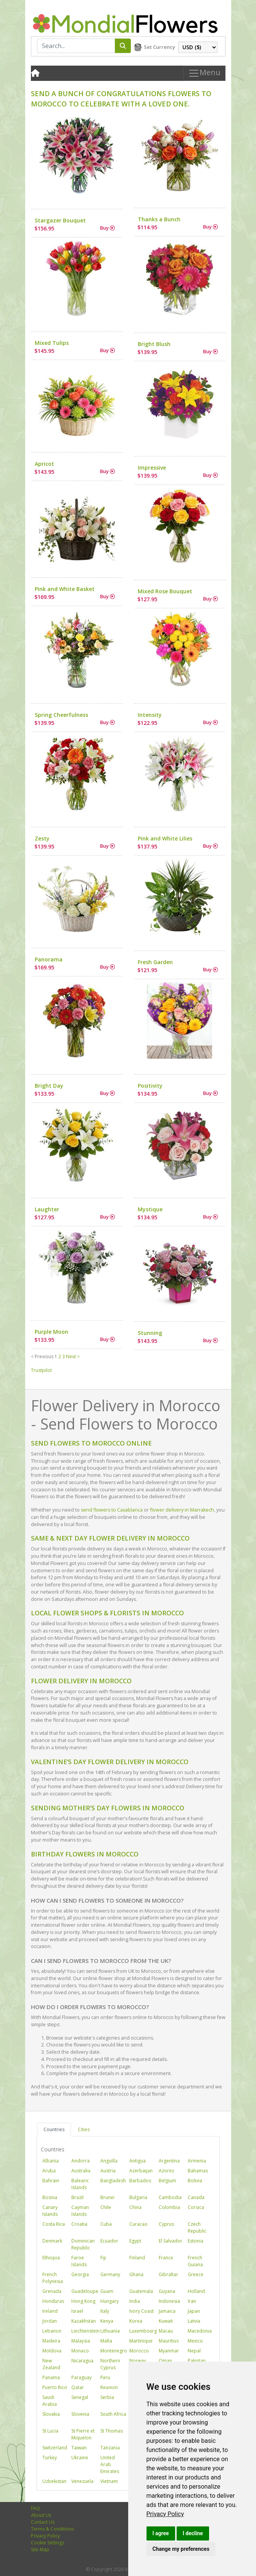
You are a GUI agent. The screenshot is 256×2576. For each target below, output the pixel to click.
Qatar (77, 2387)
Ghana (136, 2274)
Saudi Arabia (49, 2400)
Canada (196, 2197)
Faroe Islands (79, 2261)
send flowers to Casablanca (112, 1510)
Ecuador (109, 2241)
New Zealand (51, 2364)
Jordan (49, 2321)
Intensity (150, 714)
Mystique (150, 1209)
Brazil (77, 2197)
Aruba (49, 2170)
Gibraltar (168, 2274)
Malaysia (80, 2341)
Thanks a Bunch (159, 219)
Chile (105, 2207)
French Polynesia (52, 2278)
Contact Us (43, 2522)
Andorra (80, 2160)
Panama (51, 2377)
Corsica (196, 2207)
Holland (196, 2291)
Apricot (44, 463)
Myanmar (169, 2350)
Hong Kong (83, 2301)
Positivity (150, 1085)
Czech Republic (197, 2227)
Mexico (195, 2341)
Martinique (141, 2341)
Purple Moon (51, 1331)
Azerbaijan (141, 2170)
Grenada (51, 2291)
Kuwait (166, 2321)
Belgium (167, 2180)
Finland (137, 2257)
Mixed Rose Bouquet (165, 591)
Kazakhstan (83, 2321)
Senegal (79, 2397)
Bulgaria (138, 2197)
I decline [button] (193, 2533)
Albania (50, 2160)
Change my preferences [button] (181, 2549)
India (134, 2301)
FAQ (35, 2508)
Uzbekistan (54, 2481)
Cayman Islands (80, 2210)
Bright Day (49, 1085)
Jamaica (167, 2311)
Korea (135, 2321)
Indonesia (169, 2301)
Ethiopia (51, 2257)
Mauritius (169, 2341)
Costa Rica (53, 2224)
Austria (108, 2170)
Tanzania (110, 2447)
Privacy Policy (165, 2514)
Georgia (80, 2274)
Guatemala (141, 2291)
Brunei (107, 2197)
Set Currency (159, 46)
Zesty (42, 838)
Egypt (135, 2241)
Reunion (109, 2387)
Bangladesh (113, 2180)
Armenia (197, 2160)
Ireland (50, 2311)
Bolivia (195, 2180)
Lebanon (51, 2331)
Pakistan (197, 2360)
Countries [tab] (53, 2129)
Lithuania (110, 2331)
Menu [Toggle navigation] (204, 73)
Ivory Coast (141, 2311)
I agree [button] (161, 2533)
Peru (105, 2377)
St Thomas (111, 2431)
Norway (137, 2360)
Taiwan (79, 2447)
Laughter (47, 1209)
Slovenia (80, 2414)
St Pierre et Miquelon (83, 2434)
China (135, 2207)
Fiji (103, 2257)
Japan (194, 2311)
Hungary (109, 2301)
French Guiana (195, 2261)
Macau (166, 2331)
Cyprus (166, 2224)
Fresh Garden (155, 962)
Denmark (52, 2241)
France (166, 2257)
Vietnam (109, 2481)
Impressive (152, 467)
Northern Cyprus (110, 2364)
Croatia (79, 2224)
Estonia (195, 2241)
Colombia (169, 2207)
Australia (80, 2170)
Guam (106, 2291)
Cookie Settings (47, 2542)
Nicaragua (82, 2360)
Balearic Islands (80, 2184)
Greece (195, 2274)
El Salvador (170, 2241)
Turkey (49, 2457)
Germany (110, 2274)
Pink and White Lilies (165, 838)
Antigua (137, 2160)
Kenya (106, 2321)
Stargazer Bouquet (60, 220)
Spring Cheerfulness (61, 714)
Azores (166, 2170)
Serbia (107, 2397)
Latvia (194, 2321)
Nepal (194, 2350)
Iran (192, 2301)
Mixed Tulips (52, 342)
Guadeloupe (84, 2291)
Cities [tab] (84, 2129)
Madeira (51, 2341)
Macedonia (200, 2331)
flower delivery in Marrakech (182, 1510)
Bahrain (50, 2180)
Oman (165, 2360)
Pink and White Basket (65, 588)
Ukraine (79, 2457)
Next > (73, 1356)
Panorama (49, 959)
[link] (165, 2514)
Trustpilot (41, 1370)
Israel (77, 2311)
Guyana (167, 2291)
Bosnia (49, 2197)
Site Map (40, 2549)
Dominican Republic (83, 2244)
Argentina (169, 2160)
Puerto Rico (54, 2387)
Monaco (80, 2350)
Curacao (138, 2224)
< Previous (42, 1356)
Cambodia (170, 2197)
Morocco (139, 2350)
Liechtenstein (85, 2331)
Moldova (51, 2350)
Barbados (140, 2180)
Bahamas (198, 2170)
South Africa (113, 2414)
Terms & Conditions (52, 2529)
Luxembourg (143, 2331)
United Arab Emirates (109, 2464)
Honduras (53, 2301)
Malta (106, 2341)
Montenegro (113, 2350)
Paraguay (81, 2377)
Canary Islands (50, 2210)
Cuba (106, 2224)
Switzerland (54, 2447)
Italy (104, 2311)
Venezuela (82, 2481)
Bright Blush (154, 344)
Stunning (150, 1332)
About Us (41, 2515)
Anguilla (109, 2160)
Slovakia (51, 2414)
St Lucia (50, 2431)
